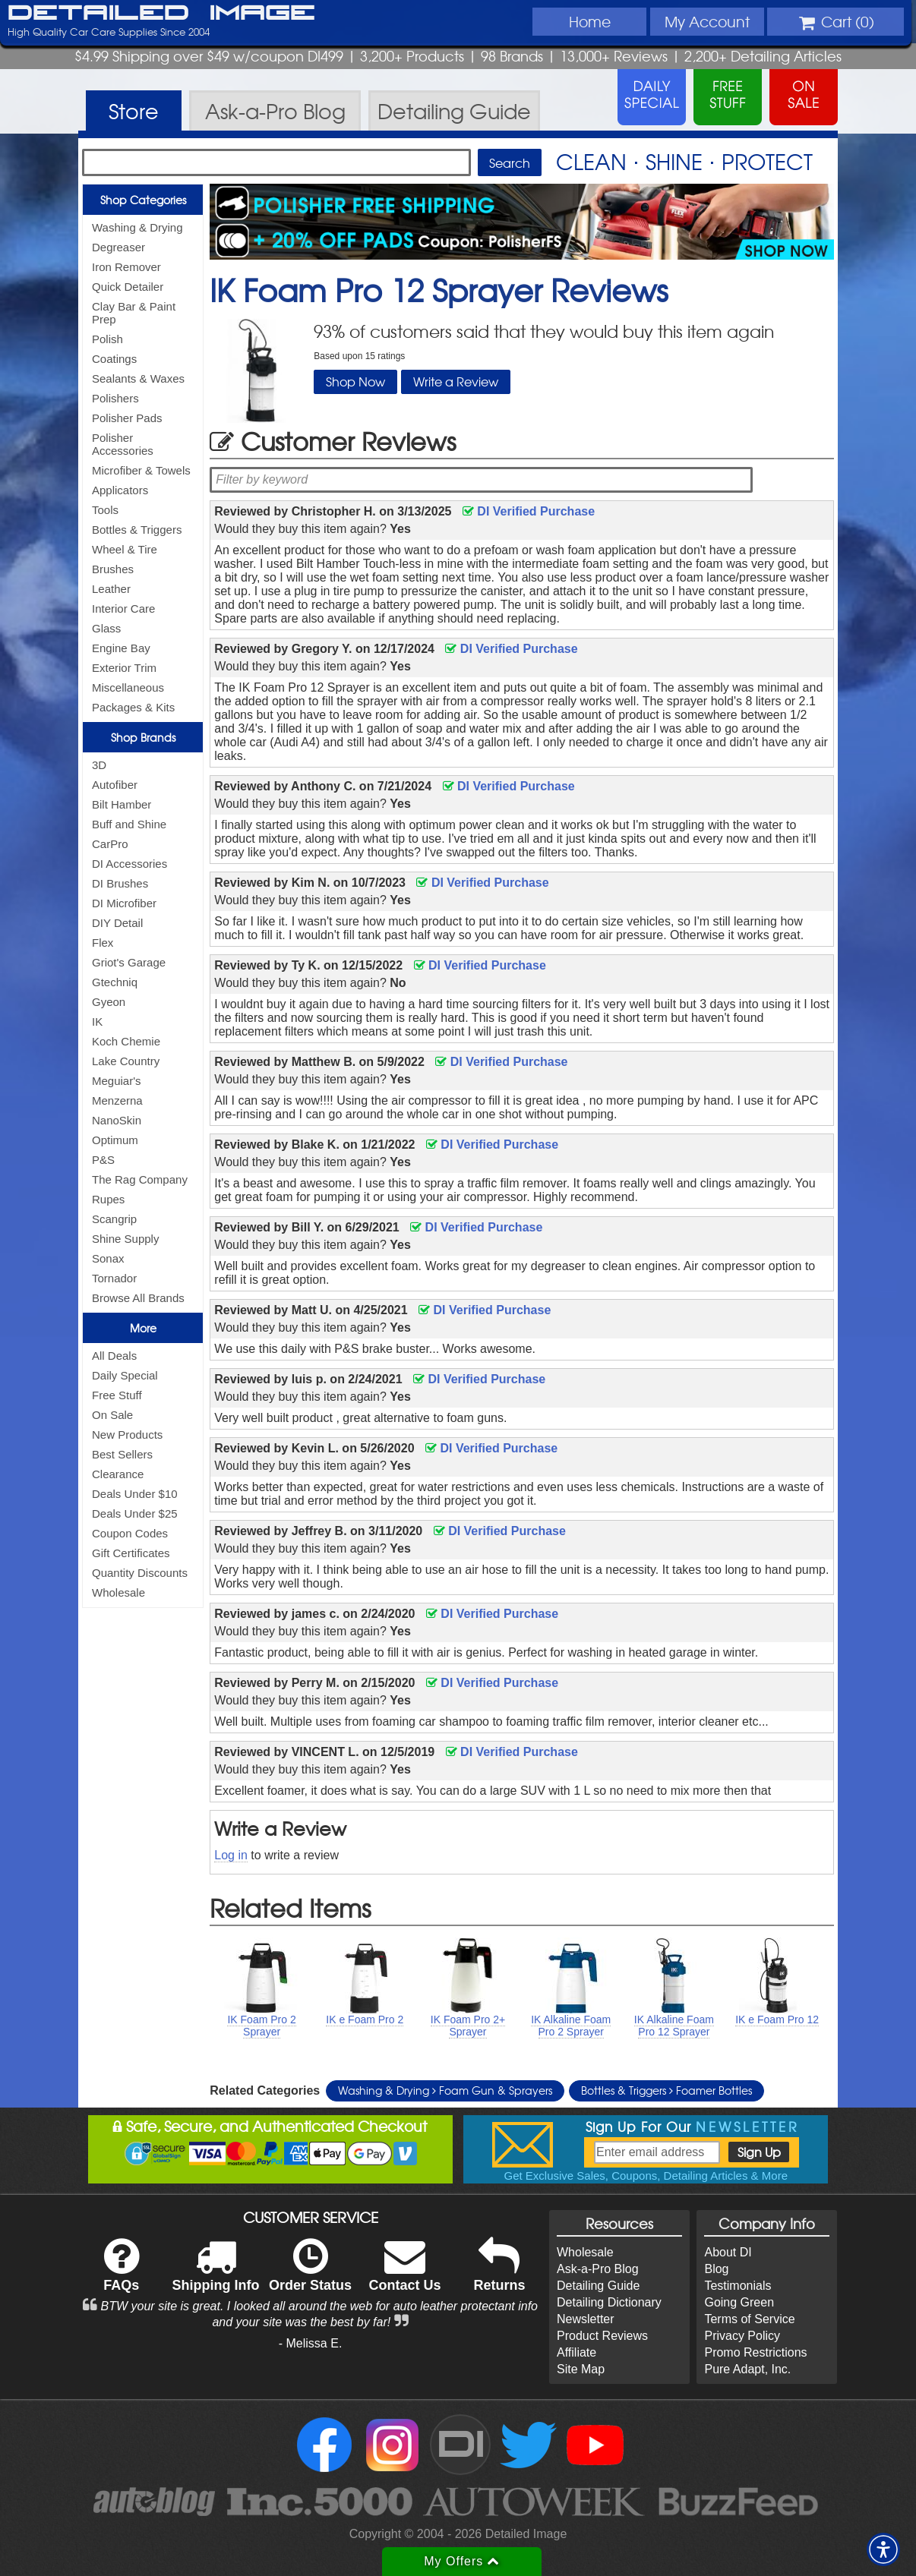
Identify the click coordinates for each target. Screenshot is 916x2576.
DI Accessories (129, 863)
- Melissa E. (311, 2343)
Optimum (115, 1140)
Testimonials (737, 2285)
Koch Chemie (126, 1041)
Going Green (739, 2302)
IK (97, 1021)
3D (99, 764)
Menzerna (117, 1100)
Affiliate (576, 2352)
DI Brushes (120, 883)
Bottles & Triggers (137, 529)
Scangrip (114, 1218)
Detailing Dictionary (609, 2302)
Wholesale (118, 1592)
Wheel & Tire (124, 549)
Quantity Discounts (140, 1572)
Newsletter (585, 2319)
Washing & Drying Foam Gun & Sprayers (445, 2090)
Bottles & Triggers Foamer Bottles (666, 2090)
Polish (107, 339)
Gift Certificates (131, 1553)
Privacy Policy (742, 2335)
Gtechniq (114, 982)
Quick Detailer (127, 286)
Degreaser (118, 247)
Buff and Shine (129, 824)
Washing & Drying (137, 227)
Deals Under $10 (135, 1493)
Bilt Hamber (121, 804)
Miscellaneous (128, 687)
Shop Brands (143, 737)
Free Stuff (117, 1395)
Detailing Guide (598, 2285)
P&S (103, 1159)
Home (590, 21)
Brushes (113, 569)
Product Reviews (602, 2335)
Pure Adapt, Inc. (747, 2369)
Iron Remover (126, 266)
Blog (716, 2268)
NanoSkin (116, 1120)
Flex (102, 942)
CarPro (110, 843)
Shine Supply (125, 1238)
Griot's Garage (129, 962)
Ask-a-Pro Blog (598, 2268)
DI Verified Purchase (529, 511)
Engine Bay (121, 648)
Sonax (108, 1258)
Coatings (114, 358)
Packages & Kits (133, 707)
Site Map (581, 2369)
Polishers (115, 398)
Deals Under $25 (135, 1513)
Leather (111, 588)
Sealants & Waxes (138, 378)
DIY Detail (117, 922)
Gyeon (108, 1001)
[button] (883, 2549)
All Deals (114, 1355)
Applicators (120, 490)
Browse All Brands (138, 1297)
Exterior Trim (124, 667)
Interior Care (123, 608)
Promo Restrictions (755, 2352)
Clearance (118, 1474)
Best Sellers (122, 1454)
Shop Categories (143, 199)
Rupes (108, 1199)
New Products (127, 1434)
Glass (106, 628)
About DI (727, 2252)
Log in (231, 1855)
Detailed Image (161, 14)
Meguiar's (116, 1080)
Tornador (114, 1278)
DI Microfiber (124, 903)
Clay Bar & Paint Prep (133, 313)
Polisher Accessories (122, 444)
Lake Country (126, 1061)
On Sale (112, 1414)
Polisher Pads (127, 417)
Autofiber (114, 784)
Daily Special (125, 1375)
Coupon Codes (130, 1533)
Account (707, 21)
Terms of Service (749, 2319)
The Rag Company (140, 1179)
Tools (105, 509)
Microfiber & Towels (141, 470)
